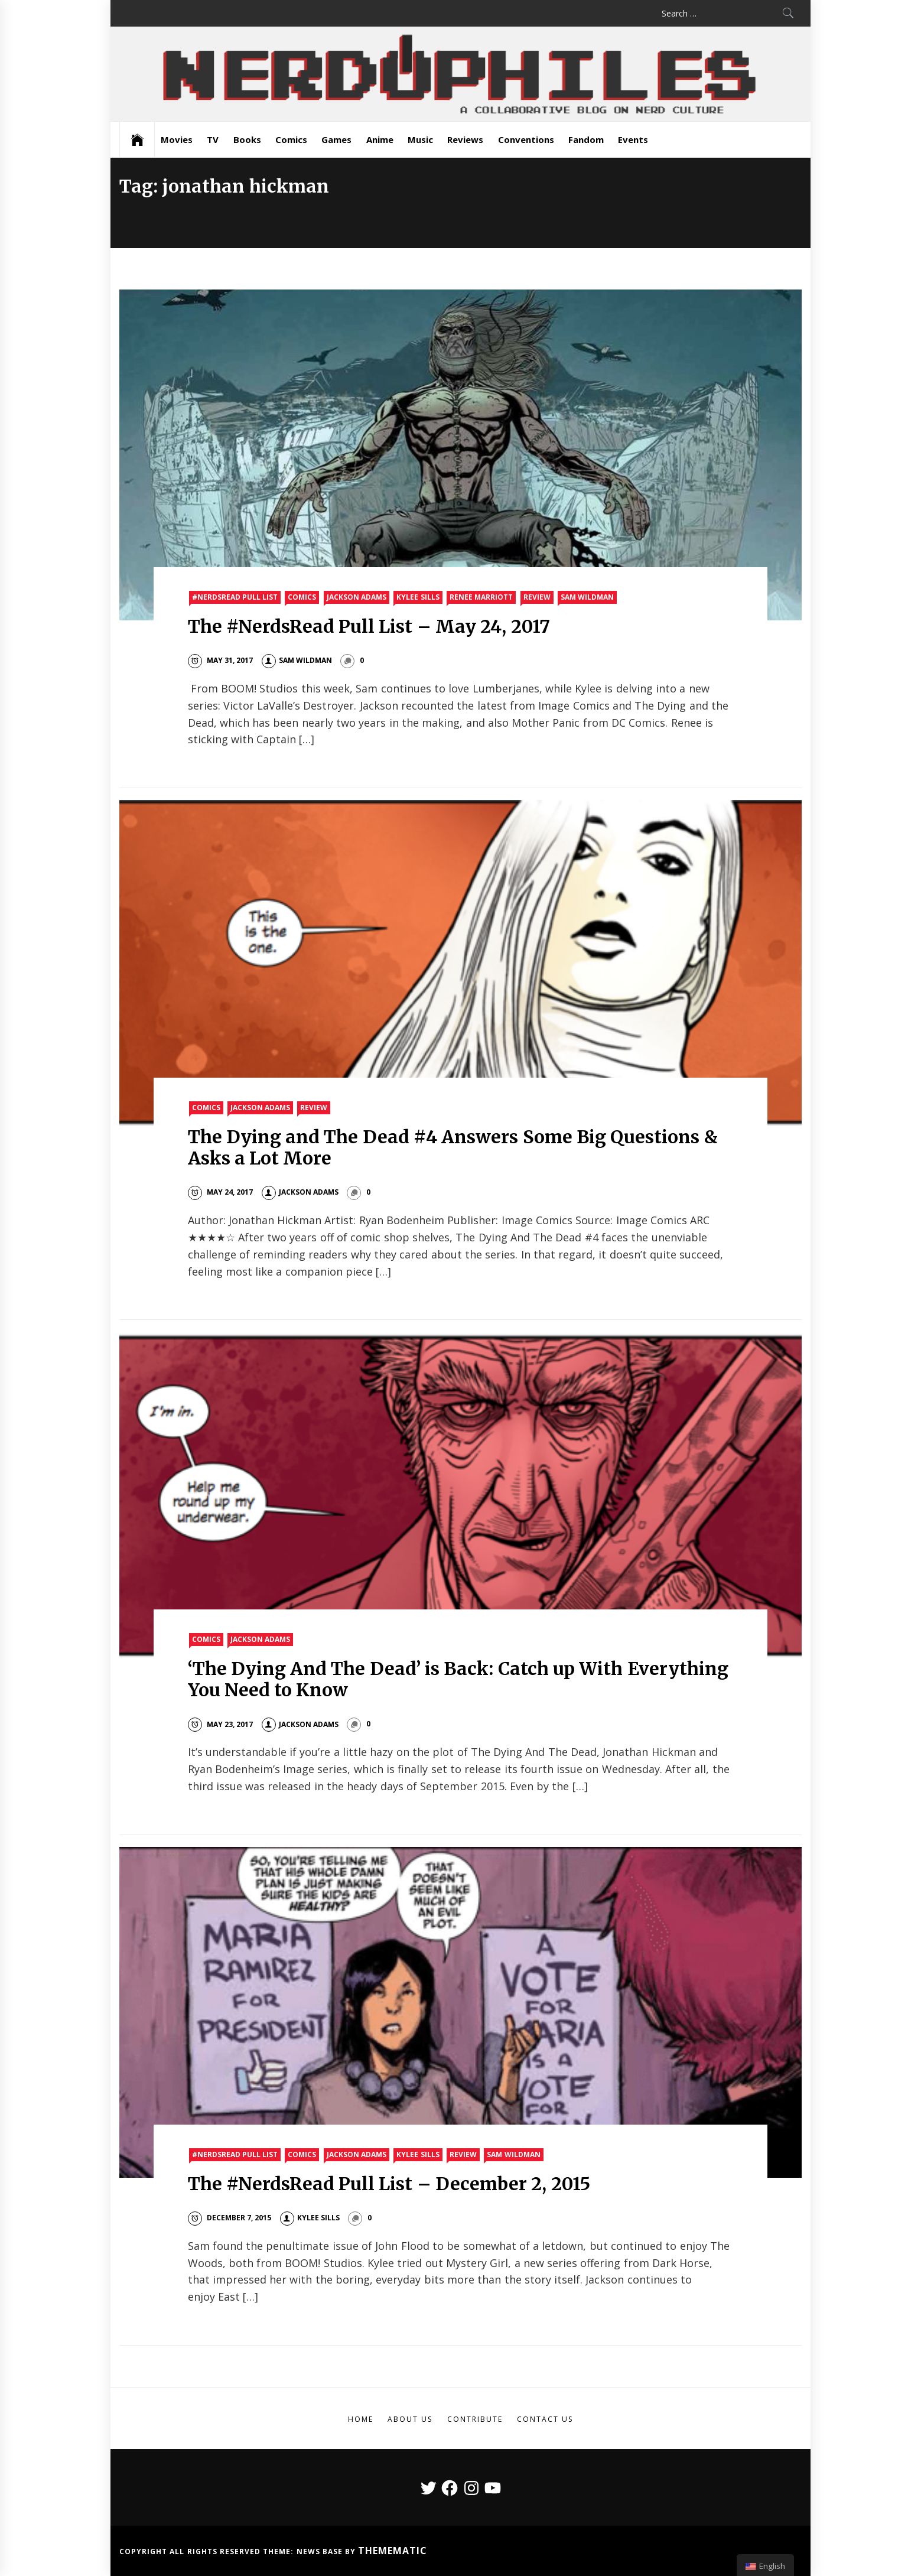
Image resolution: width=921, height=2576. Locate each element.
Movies (177, 139)
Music (420, 139)
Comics (291, 139)
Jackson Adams (356, 597)
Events (633, 139)
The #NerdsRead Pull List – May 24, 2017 (369, 626)
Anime (379, 139)
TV (213, 139)
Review (537, 597)
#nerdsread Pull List (235, 597)
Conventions (526, 139)
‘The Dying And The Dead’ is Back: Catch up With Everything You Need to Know (458, 1679)
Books (247, 139)
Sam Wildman (587, 597)
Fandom (586, 139)
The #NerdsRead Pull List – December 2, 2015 (389, 2183)
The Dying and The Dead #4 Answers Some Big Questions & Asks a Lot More (453, 1147)
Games (336, 139)
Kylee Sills (417, 597)
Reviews (465, 139)
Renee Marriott (481, 597)
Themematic (392, 2550)
